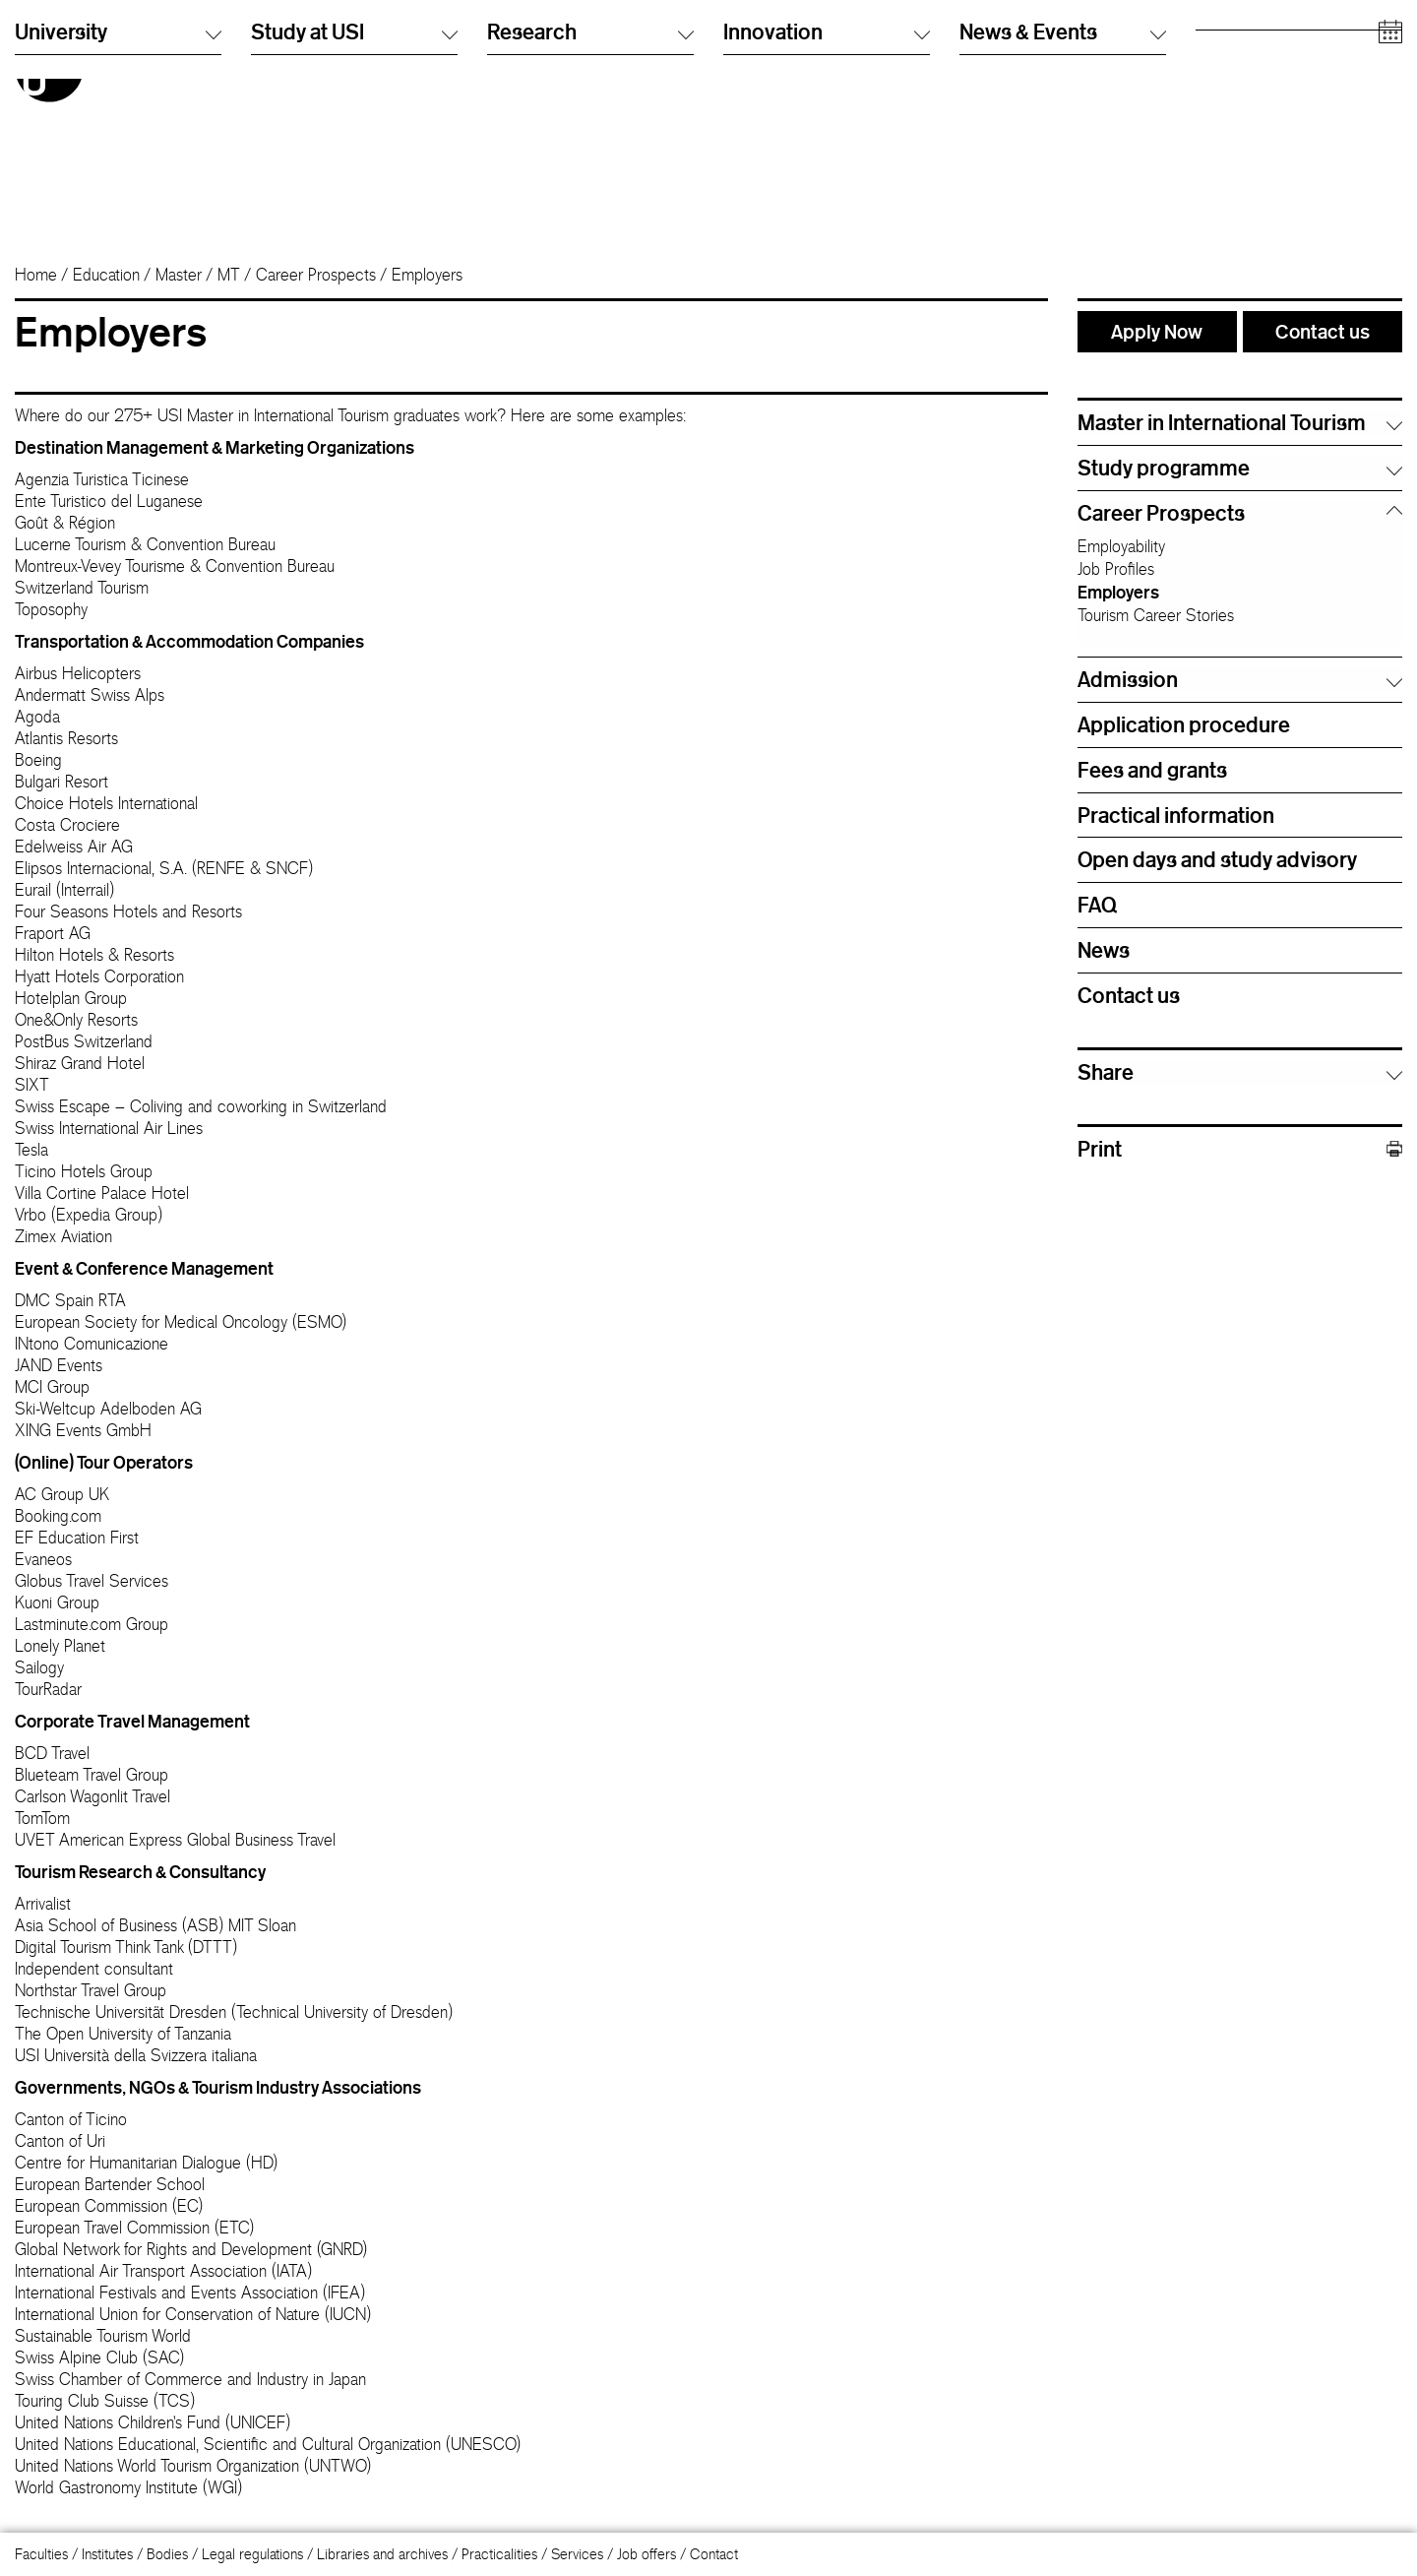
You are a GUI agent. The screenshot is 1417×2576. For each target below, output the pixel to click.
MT (228, 274)
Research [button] (590, 205)
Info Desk (987, 63)
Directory (987, 43)
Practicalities (499, 2554)
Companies (1230, 142)
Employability (1121, 546)
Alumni (1216, 83)
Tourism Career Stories (1156, 615)
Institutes (107, 2554)
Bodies (167, 2554)
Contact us (1322, 331)
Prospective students (1258, 43)
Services (577, 2554)
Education (106, 274)
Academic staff (1241, 103)
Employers (1118, 591)
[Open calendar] (1390, 206)
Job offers (646, 2554)
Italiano (744, 43)
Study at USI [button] (354, 205)
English (744, 63)
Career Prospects (316, 274)
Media (1214, 122)
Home (36, 274)
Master (178, 274)
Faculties (41, 2554)
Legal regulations (252, 2554)
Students (1222, 63)
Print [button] (1240, 1149)
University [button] (118, 205)
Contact (714, 2554)
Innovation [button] (826, 205)
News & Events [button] (1062, 205)
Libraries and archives (382, 2554)
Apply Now (1156, 331)
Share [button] (1106, 1072)
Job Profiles (1116, 569)
